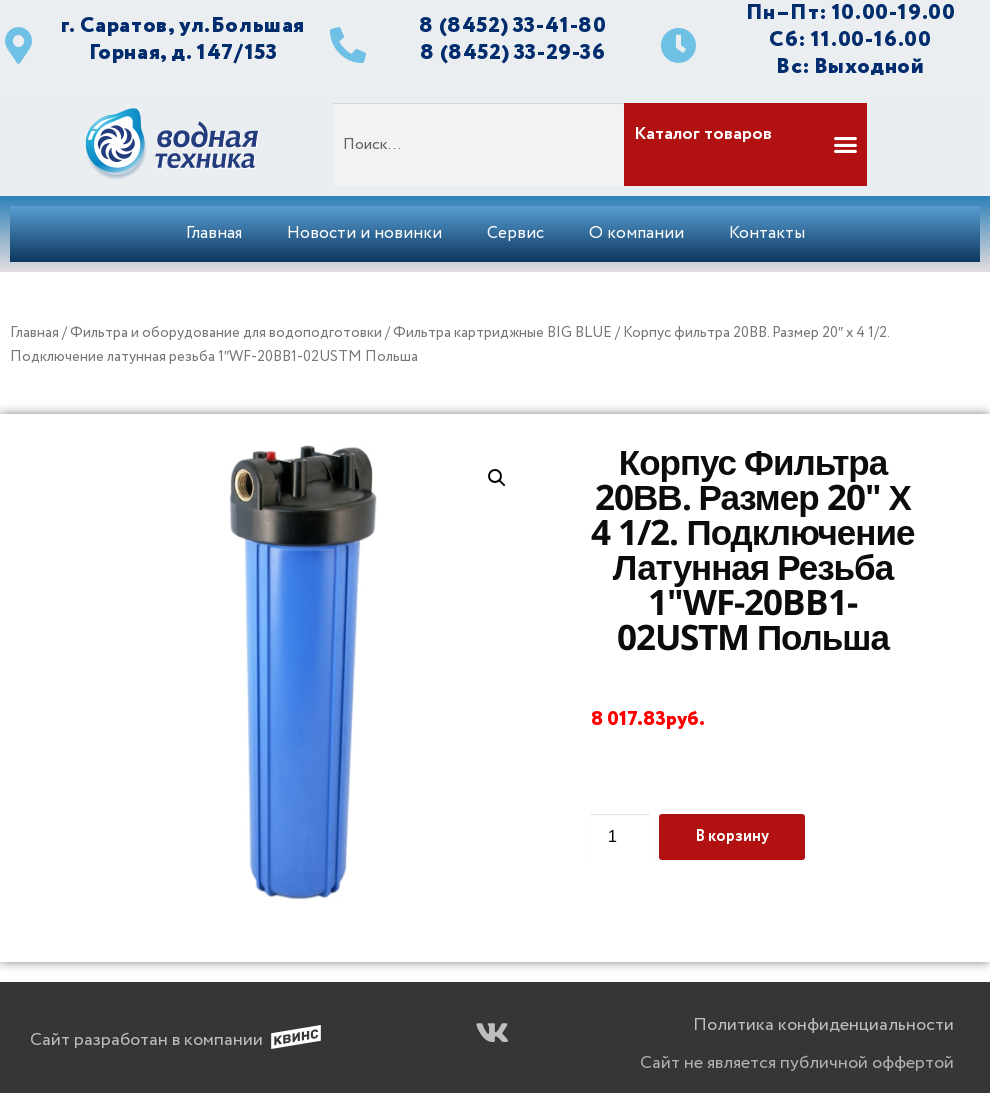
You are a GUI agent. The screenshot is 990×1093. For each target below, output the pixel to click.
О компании (636, 233)
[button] (744, 144)
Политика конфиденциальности (823, 1025)
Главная (214, 233)
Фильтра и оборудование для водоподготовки (226, 333)
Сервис (515, 233)
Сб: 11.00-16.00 (850, 39)
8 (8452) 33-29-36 (512, 52)
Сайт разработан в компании (146, 1040)
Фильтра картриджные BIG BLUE (502, 333)
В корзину (732, 836)
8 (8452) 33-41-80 (512, 25)
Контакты (767, 233)
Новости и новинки (364, 233)
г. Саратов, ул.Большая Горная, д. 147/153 (183, 39)
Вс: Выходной (850, 66)
